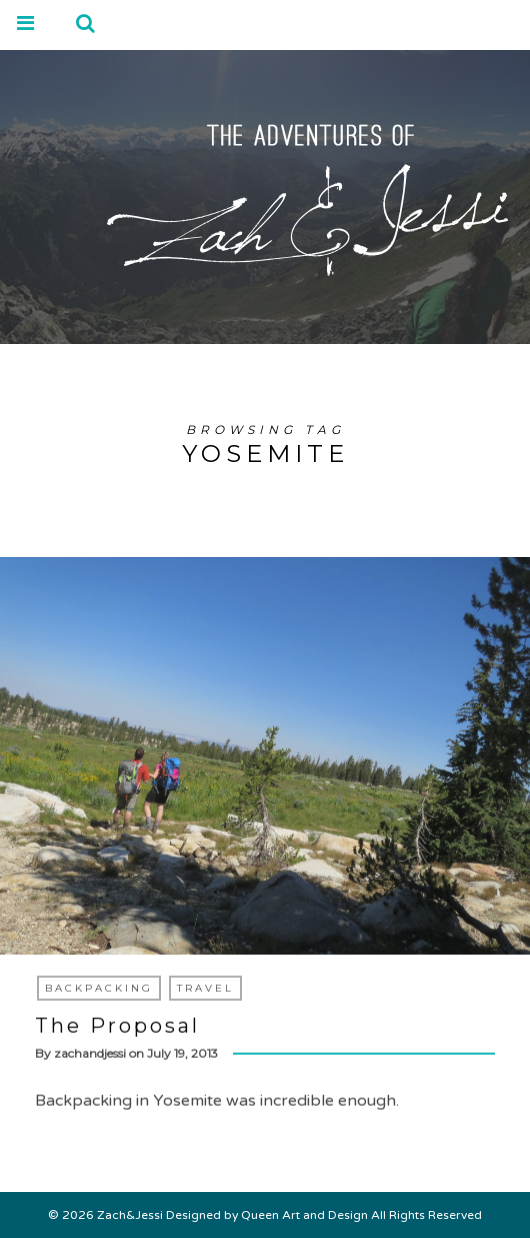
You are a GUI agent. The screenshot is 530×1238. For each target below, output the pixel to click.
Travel (205, 988)
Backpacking (99, 988)
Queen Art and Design (304, 1215)
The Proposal (117, 1026)
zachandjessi (90, 1053)
